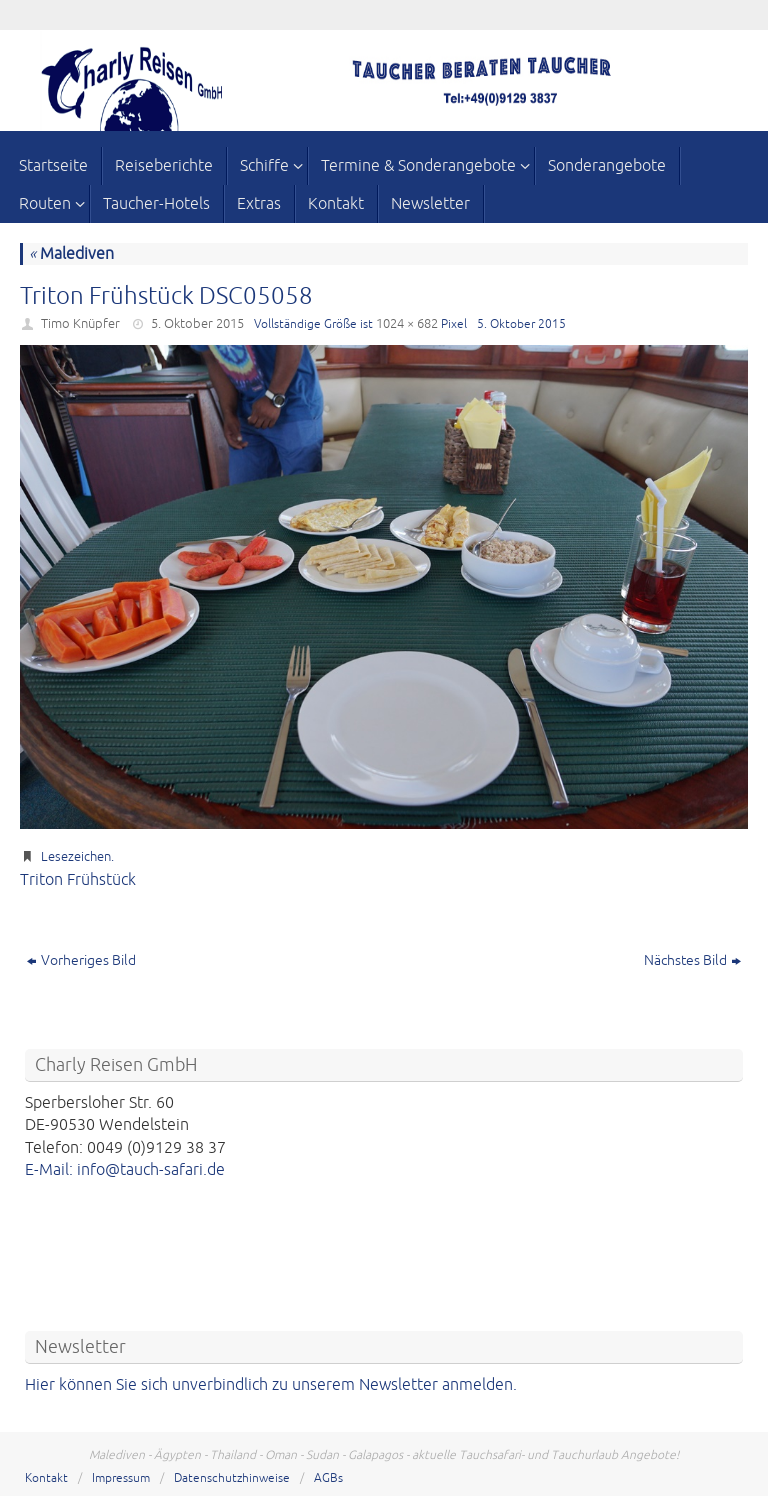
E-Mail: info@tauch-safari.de (125, 1170)
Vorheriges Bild (81, 960)
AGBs (328, 1478)
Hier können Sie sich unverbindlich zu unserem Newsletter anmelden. (271, 1385)
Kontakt (46, 1478)
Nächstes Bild (692, 960)
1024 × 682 (407, 324)
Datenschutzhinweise (232, 1478)
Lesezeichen (76, 857)
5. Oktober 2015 (197, 324)
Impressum (121, 1478)
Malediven (71, 254)
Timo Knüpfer (80, 324)
